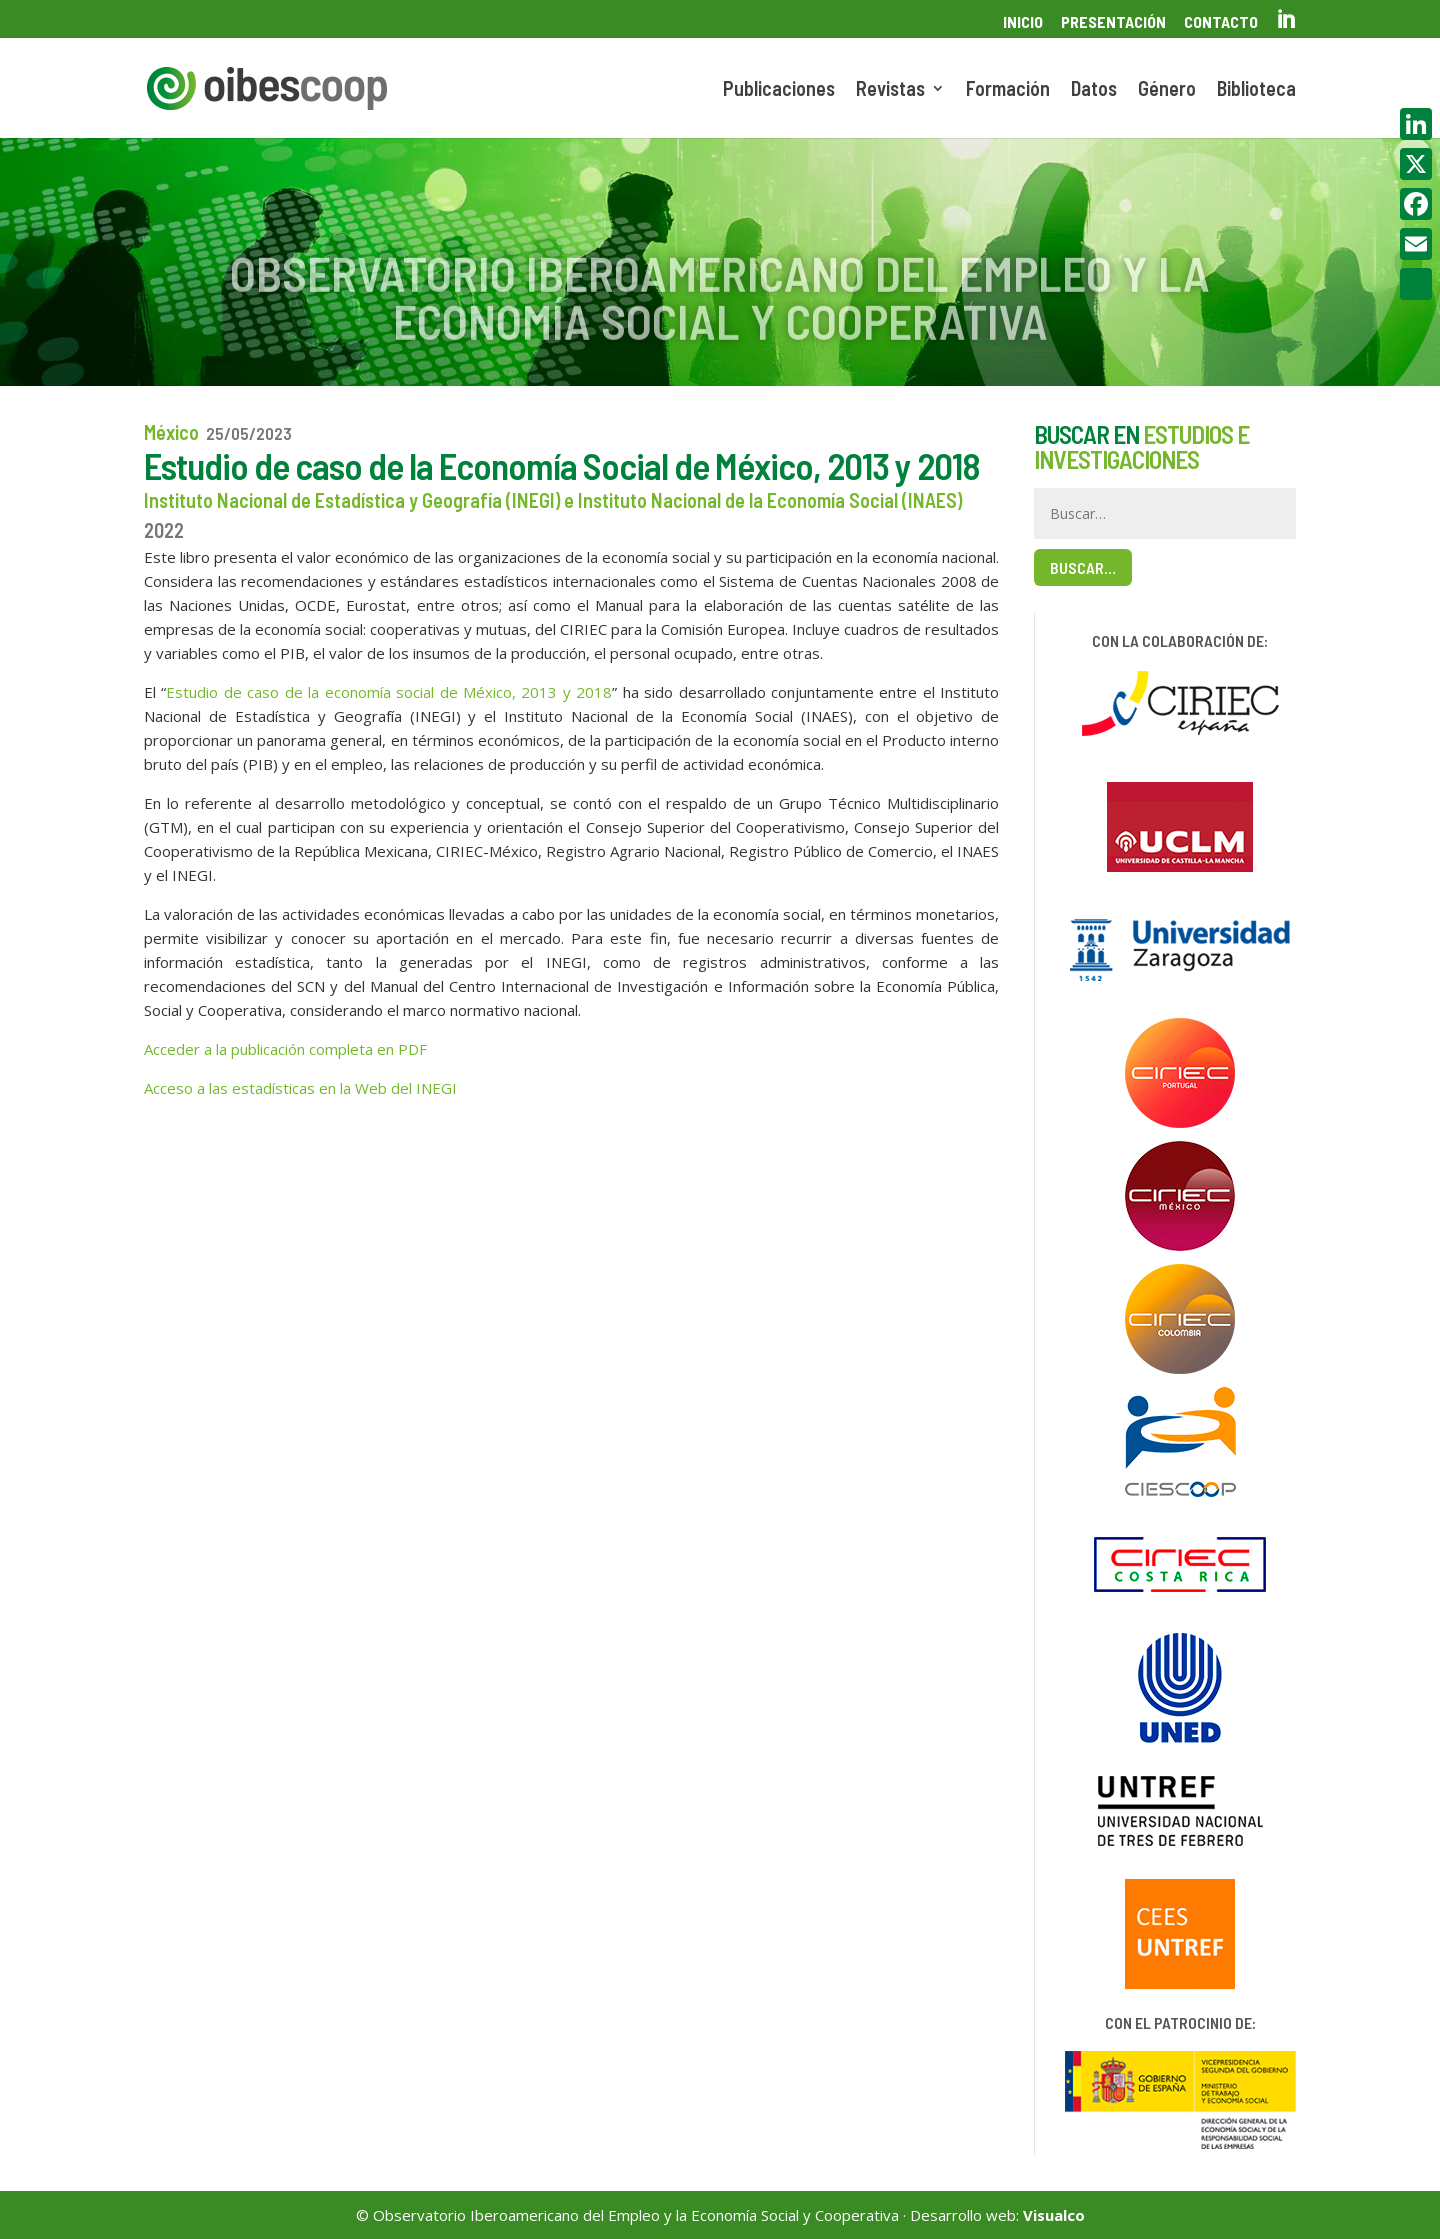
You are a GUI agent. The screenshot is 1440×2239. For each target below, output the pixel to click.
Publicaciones (779, 90)
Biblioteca (1256, 90)
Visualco (1054, 2215)
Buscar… (1083, 567)
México (171, 432)
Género (1167, 90)
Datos (1094, 90)
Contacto (1221, 22)
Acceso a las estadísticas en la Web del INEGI (300, 1088)
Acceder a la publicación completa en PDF (285, 1049)
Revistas (890, 90)
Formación (1008, 90)
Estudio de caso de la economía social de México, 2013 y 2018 (389, 692)
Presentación (1113, 22)
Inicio (1023, 22)
